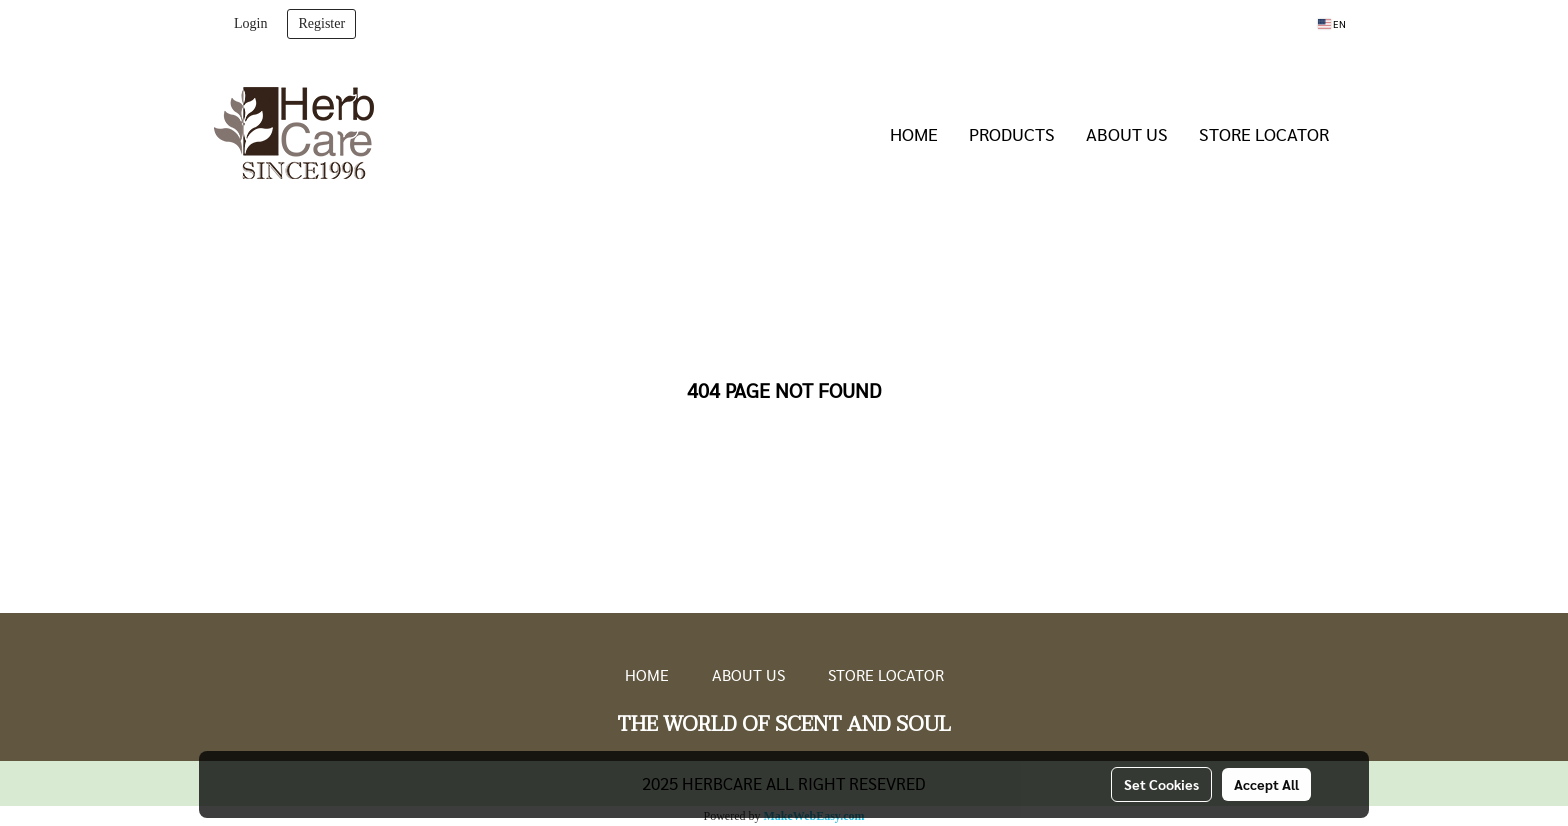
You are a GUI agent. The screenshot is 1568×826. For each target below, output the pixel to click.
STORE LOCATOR (1264, 133)
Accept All (1266, 784)
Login (250, 23)
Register (321, 23)
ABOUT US (1127, 133)
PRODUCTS (1012, 133)
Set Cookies (1161, 784)
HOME (914, 133)
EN (1332, 23)
